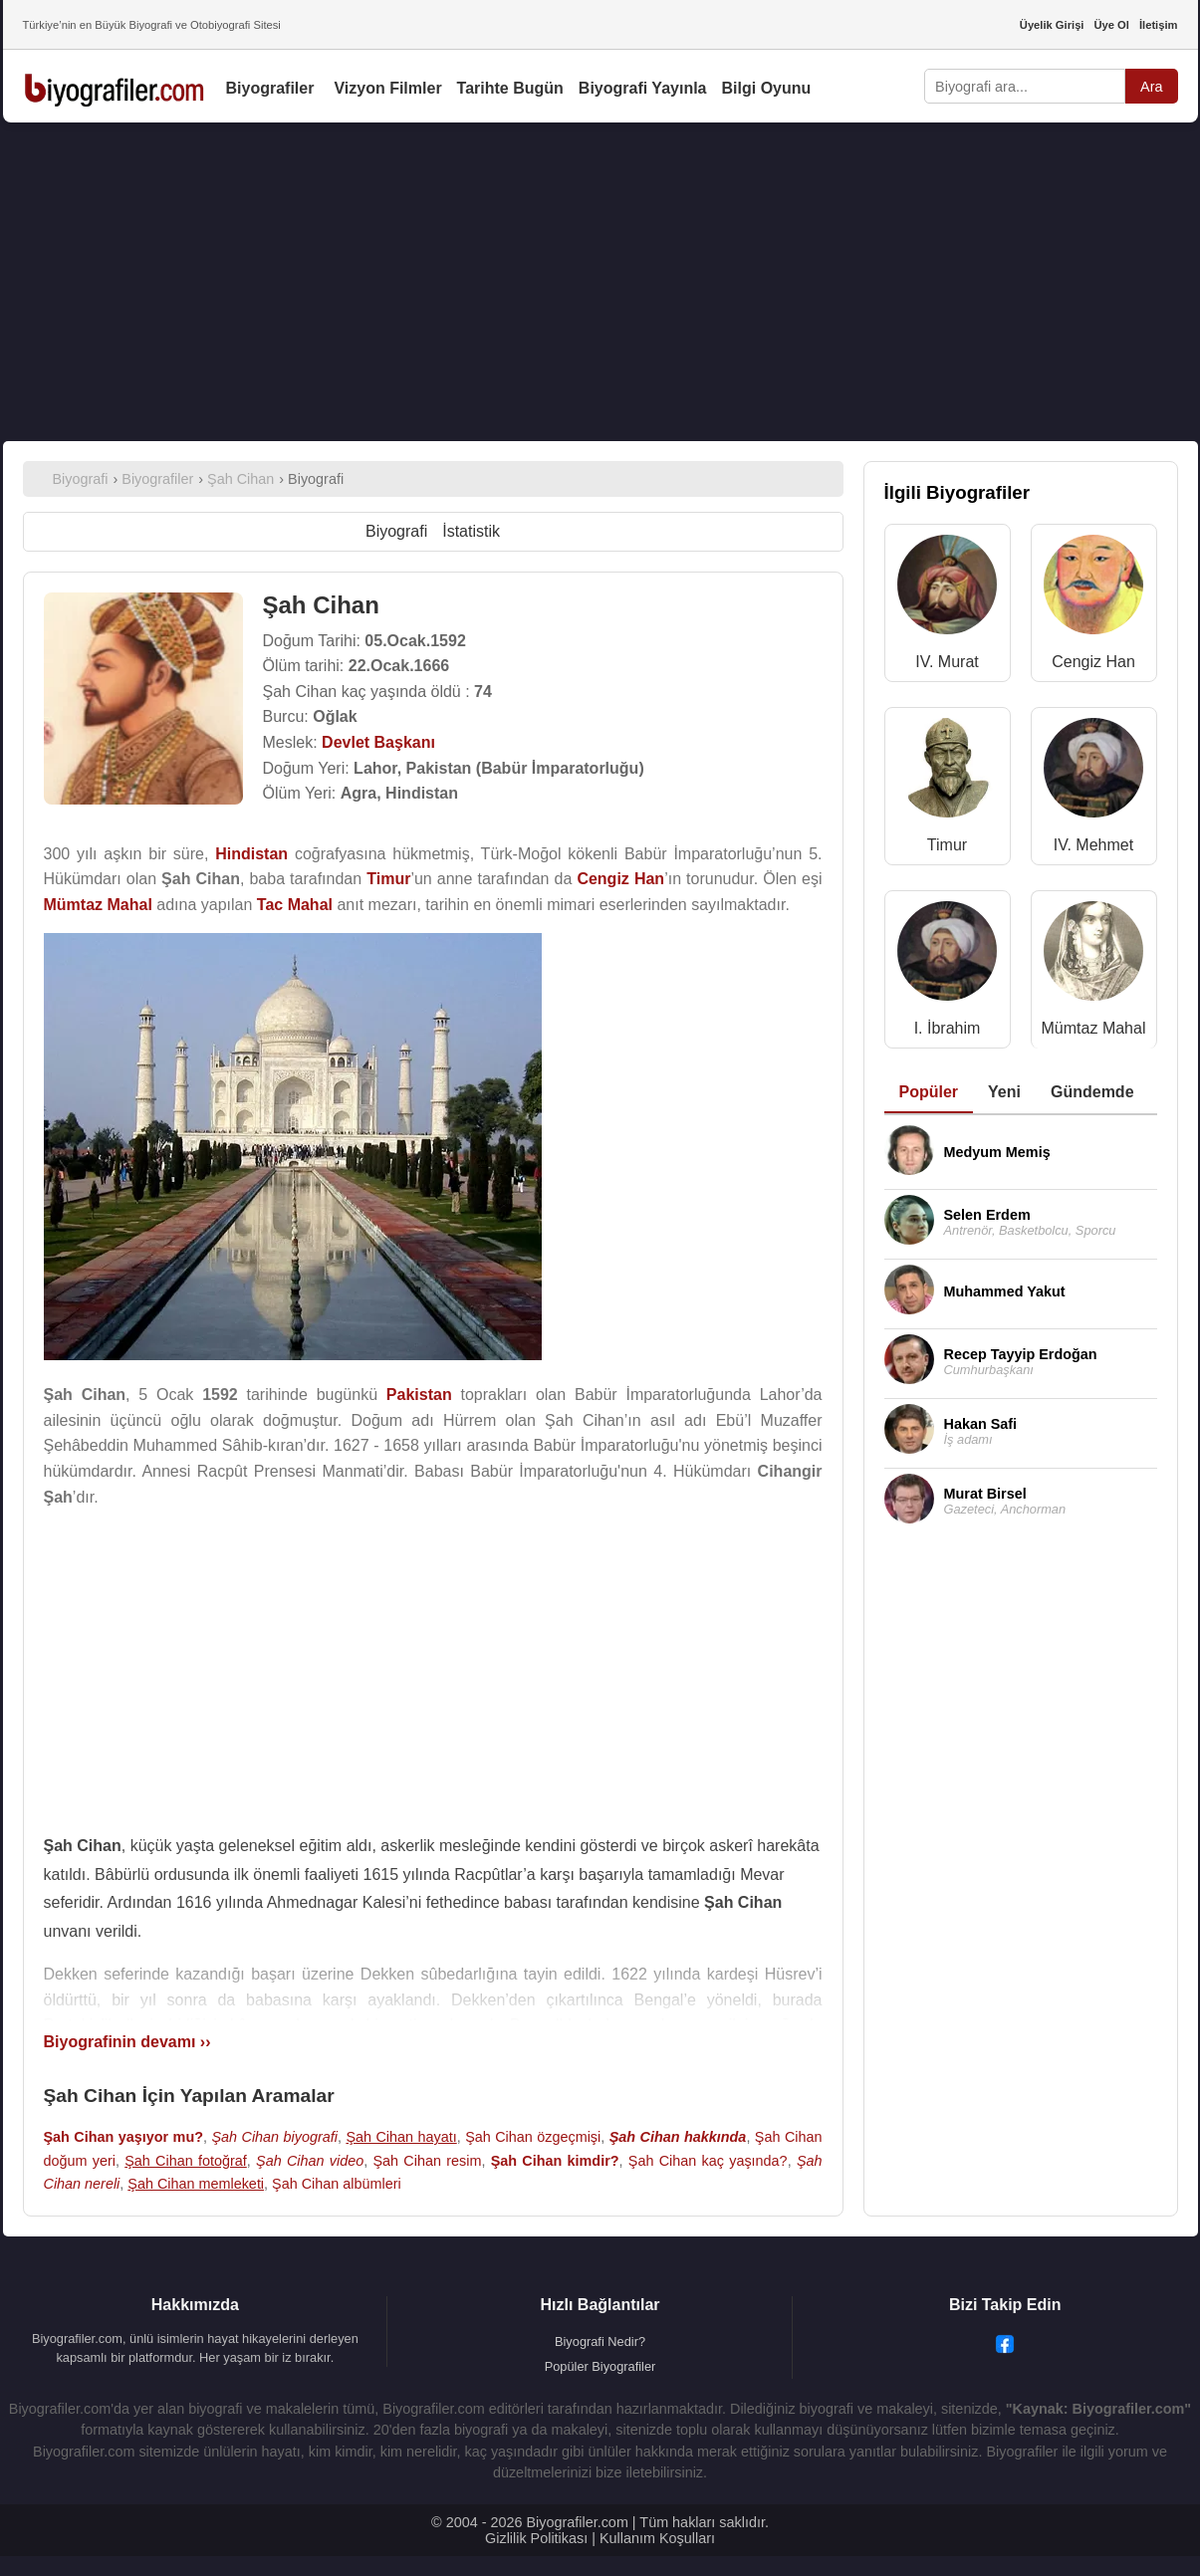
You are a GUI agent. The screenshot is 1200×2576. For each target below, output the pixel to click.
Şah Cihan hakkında (678, 2137)
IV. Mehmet (1093, 844)
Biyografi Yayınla (643, 88)
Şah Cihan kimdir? (555, 2161)
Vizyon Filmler (387, 88)
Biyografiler (270, 88)
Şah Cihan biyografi (274, 2137)
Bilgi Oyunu (767, 88)
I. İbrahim (947, 1028)
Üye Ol (1110, 25)
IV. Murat (946, 661)
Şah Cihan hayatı (401, 2137)
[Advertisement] (600, 281)
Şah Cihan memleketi (195, 2184)
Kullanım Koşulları (657, 2538)
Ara (1151, 87)
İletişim (1158, 25)
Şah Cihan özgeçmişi (532, 2137)
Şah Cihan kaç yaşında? (708, 2161)
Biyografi (396, 531)
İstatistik (471, 531)
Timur (947, 844)
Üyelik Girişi (1052, 25)
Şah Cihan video (309, 2161)
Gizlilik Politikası (536, 2538)
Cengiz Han (1093, 661)
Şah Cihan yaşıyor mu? (124, 2137)
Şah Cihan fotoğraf (185, 2161)
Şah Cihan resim (426, 2161)
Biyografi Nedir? (600, 2341)
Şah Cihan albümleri (336, 2184)
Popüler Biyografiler (600, 2366)
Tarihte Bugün (510, 88)
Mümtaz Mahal (1094, 1028)
